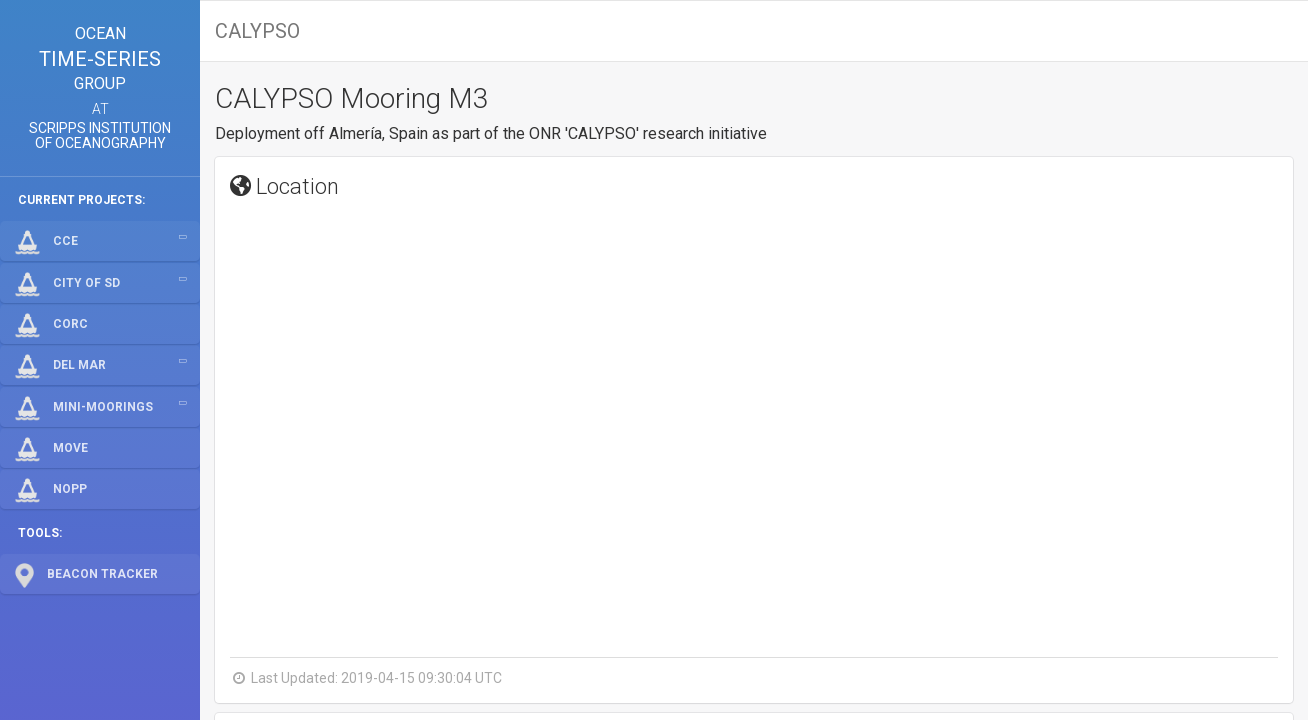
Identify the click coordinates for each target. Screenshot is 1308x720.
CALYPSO (257, 31)
